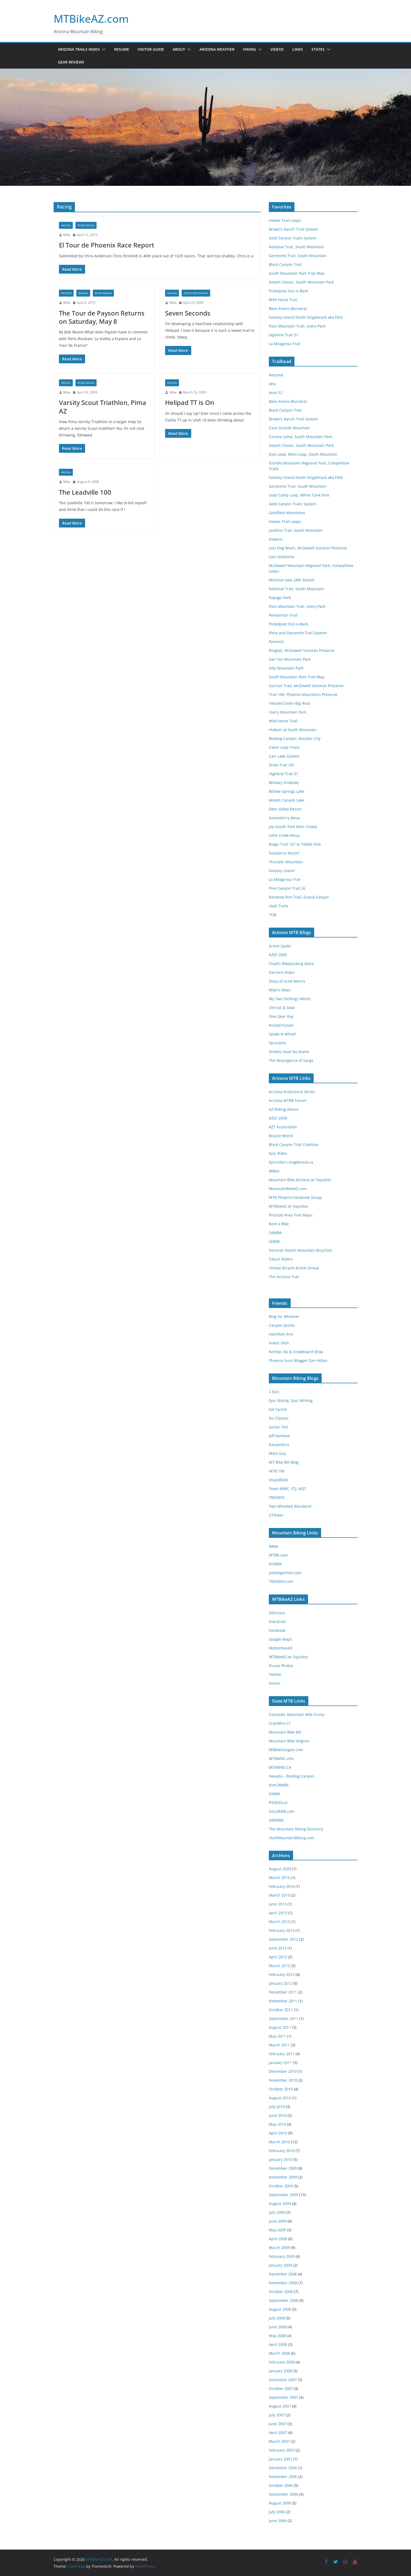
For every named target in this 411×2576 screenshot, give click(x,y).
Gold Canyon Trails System (292, 238)
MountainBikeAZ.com (288, 1188)
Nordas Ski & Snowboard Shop (296, 1351)
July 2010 (277, 2106)
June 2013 (277, 1904)
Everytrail (277, 1621)
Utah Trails (278, 905)
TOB (272, 914)
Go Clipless (279, 1418)
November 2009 (283, 2177)
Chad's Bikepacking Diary (291, 963)
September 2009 (283, 2194)
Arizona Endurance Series (292, 1091)
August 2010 (280, 2097)
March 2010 (279, 2141)
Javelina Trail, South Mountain (296, 530)
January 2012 (280, 1983)
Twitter (275, 1674)
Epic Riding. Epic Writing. (291, 1400)
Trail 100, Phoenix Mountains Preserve (303, 694)
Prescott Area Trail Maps (291, 1215)
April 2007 (278, 2432)
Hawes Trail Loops (285, 220)
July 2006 (277, 2511)
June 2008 (277, 2326)
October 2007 (281, 2388)
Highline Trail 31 (283, 334)
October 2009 (281, 2185)
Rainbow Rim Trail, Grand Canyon (299, 897)
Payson (66, 293)
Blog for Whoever (284, 1316)
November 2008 (283, 2282)
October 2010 (281, 2088)
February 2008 (281, 2362)
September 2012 (283, 1939)
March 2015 (279, 1895)
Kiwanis (276, 539)
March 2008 (279, 2353)
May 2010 (277, 2124)
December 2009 (283, 2168)
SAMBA (275, 1232)
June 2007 (277, 2423)
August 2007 (280, 2406)
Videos (277, 49)
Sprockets (277, 1042)
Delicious (277, 1612)
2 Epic (274, 1391)
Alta (272, 383)
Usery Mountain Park (287, 712)
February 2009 (281, 2256)
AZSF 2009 (278, 954)
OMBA (274, 1793)
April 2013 (278, 1912)
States (318, 49)
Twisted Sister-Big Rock (289, 703)
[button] (103, 49)
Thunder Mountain (286, 861)
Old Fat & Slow (282, 1007)
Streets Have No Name (289, 1051)
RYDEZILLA (278, 1802)
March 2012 (279, 1965)
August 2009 (280, 2203)
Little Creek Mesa (284, 835)
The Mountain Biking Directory (296, 1828)
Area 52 (275, 392)
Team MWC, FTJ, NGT (287, 1488)
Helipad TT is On (189, 402)
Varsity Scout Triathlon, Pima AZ (102, 406)
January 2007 (280, 2458)
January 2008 (280, 2370)
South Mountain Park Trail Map (297, 273)
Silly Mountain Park (286, 668)
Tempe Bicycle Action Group (294, 1267)
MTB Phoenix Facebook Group (295, 1197)
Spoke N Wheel (282, 1034)
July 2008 (277, 2318)
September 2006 (283, 2494)
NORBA (275, 1563)
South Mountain (196, 293)
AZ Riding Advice (284, 1109)
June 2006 (277, 2520)
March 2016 (279, 1877)
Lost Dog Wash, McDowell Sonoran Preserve (308, 547)
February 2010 (281, 2150)
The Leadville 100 (85, 492)
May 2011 (277, 2036)
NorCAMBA (279, 1784)
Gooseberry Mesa (284, 817)
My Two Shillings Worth (290, 998)
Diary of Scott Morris (287, 981)
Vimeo (274, 1683)
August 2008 (280, 2309)
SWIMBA (276, 1820)
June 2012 (277, 1948)
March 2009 (279, 2247)
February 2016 (281, 1886)
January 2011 (280, 2062)
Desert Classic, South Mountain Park (301, 282)
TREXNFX (277, 1497)
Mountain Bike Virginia (289, 1740)
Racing (66, 225)
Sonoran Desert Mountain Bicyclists (300, 1250)
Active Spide (280, 945)
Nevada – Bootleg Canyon (291, 1776)
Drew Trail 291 (282, 764)
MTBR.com (278, 1555)
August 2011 (280, 2027)
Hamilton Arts (281, 1334)
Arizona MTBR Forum (287, 1100)
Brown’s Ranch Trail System (293, 229)
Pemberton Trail (283, 615)
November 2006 (283, 2476)
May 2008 (277, 2335)
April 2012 (278, 1956)
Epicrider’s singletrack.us (291, 1162)
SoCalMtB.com (281, 1811)
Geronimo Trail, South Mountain (297, 255)
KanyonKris (279, 1444)
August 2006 (280, 2503)
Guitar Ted (278, 1426)
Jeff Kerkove (279, 1435)
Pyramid (276, 641)
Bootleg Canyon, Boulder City (295, 738)
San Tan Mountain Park (289, 659)
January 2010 (280, 2159)
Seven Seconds (187, 313)
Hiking (249, 49)
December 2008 (283, 2273)
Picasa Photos (281, 1665)
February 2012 (281, 1974)
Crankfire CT (280, 1723)
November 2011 (283, 2000)
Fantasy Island (281, 870)
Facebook (277, 1630)
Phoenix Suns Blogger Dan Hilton (298, 1360)
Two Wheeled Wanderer (290, 1506)
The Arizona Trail (284, 1276)
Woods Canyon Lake (286, 800)
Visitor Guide (151, 49)
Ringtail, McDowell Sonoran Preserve (301, 650)
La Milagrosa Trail (285, 343)
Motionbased (280, 1648)
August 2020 (280, 1868)
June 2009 (277, 2221)
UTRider (276, 1515)
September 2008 (283, 2300)
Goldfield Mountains (287, 512)
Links (297, 49)
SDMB (274, 1241)
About (179, 49)
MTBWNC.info (281, 1758)
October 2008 (281, 2291)
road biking (86, 225)
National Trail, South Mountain (296, 246)
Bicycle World (281, 1135)
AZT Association (283, 1126)
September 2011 (283, 2018)
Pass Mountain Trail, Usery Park (297, 326)
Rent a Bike (279, 1223)
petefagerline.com (285, 1572)
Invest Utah (279, 1342)
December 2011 (283, 1992)
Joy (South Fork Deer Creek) (293, 826)
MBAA (274, 1170)
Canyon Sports (282, 1325)
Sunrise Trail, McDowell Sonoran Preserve (306, 685)
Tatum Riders (281, 1259)
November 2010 (283, 2080)
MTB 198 (276, 1471)
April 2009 (278, 2238)
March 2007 (279, 2441)
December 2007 (283, 2379)
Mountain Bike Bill (285, 1732)
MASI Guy (277, 1453)
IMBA (273, 1546)
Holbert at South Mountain (293, 729)
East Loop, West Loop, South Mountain (303, 454)
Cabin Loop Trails (284, 747)
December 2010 (283, 2071)
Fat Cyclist (278, 1409)
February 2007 (281, 2450)
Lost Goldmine (281, 556)
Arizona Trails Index (79, 49)
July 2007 (277, 2414)
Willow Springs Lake (286, 791)
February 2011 (281, 2053)
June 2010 (277, 2115)
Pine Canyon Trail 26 (287, 888)
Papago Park (280, 597)
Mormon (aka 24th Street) (291, 579)
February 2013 (281, 1930)
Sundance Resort (284, 853)
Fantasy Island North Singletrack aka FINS (306, 317)
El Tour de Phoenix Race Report (106, 245)
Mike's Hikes (280, 989)
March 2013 (279, 1921)
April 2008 (278, 2344)
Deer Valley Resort (285, 809)
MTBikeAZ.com (91, 18)
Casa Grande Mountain (289, 427)
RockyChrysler (281, 1025)
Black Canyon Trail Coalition (293, 1144)
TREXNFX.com (281, 1581)
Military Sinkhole (284, 782)
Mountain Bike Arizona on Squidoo (300, 1179)
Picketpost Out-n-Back (288, 290)
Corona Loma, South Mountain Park (300, 436)
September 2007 (283, 2397)
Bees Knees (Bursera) (288, 308)
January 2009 (280, 2265)
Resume (121, 49)
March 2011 (279, 2044)
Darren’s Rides (282, 972)
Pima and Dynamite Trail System (298, 632)
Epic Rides (278, 1153)
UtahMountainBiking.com (291, 1837)
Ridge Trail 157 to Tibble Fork (295, 844)
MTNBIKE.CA (280, 1767)
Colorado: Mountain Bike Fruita (296, 1714)
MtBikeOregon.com (286, 1749)
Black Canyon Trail (285, 264)
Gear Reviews (71, 62)
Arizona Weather (216, 49)
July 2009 (277, 2212)
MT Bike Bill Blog (283, 1462)
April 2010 (278, 2133)
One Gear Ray (281, 1016)
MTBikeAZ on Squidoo (288, 1206)
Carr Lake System (284, 756)
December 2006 (283, 2467)
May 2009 (277, 2229)
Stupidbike (278, 1479)
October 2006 (281, 2485)
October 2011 (281, 2009)
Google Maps (280, 1639)
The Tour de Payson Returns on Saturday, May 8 (102, 317)
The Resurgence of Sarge (291, 1060)
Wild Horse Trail (283, 299)
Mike (66, 235)
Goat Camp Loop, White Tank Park (299, 495)
